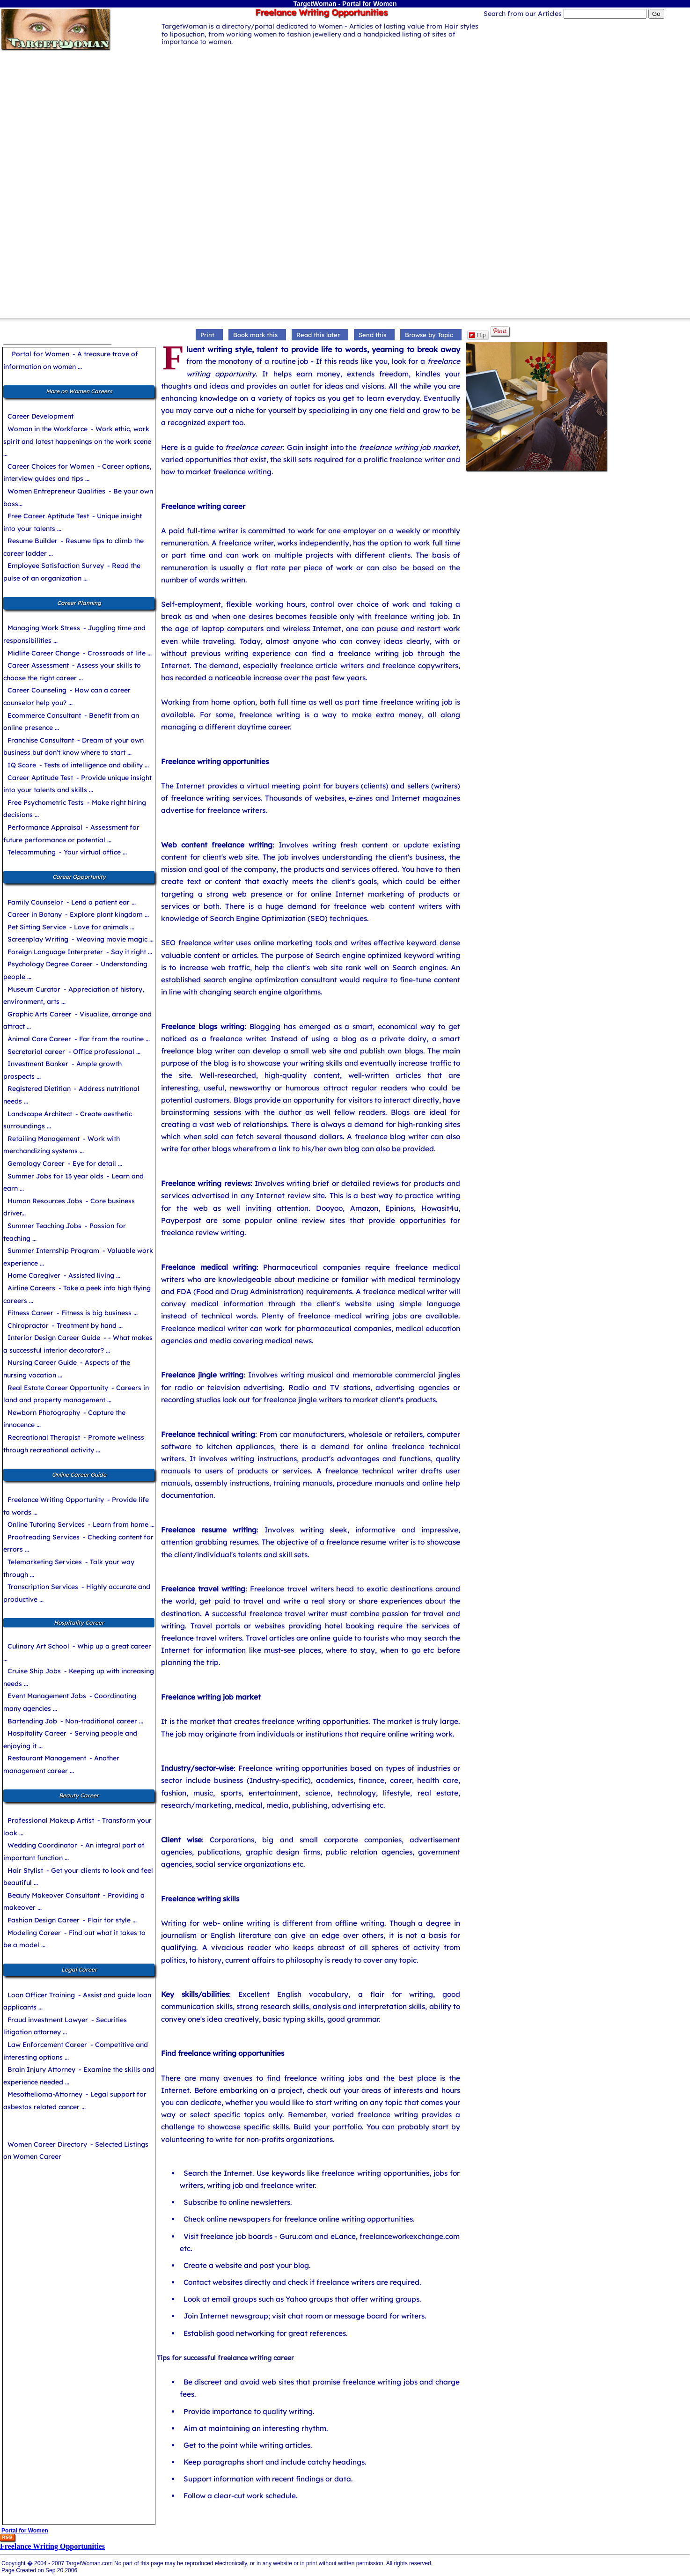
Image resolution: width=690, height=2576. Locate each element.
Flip (477, 335)
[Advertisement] (345, 117)
